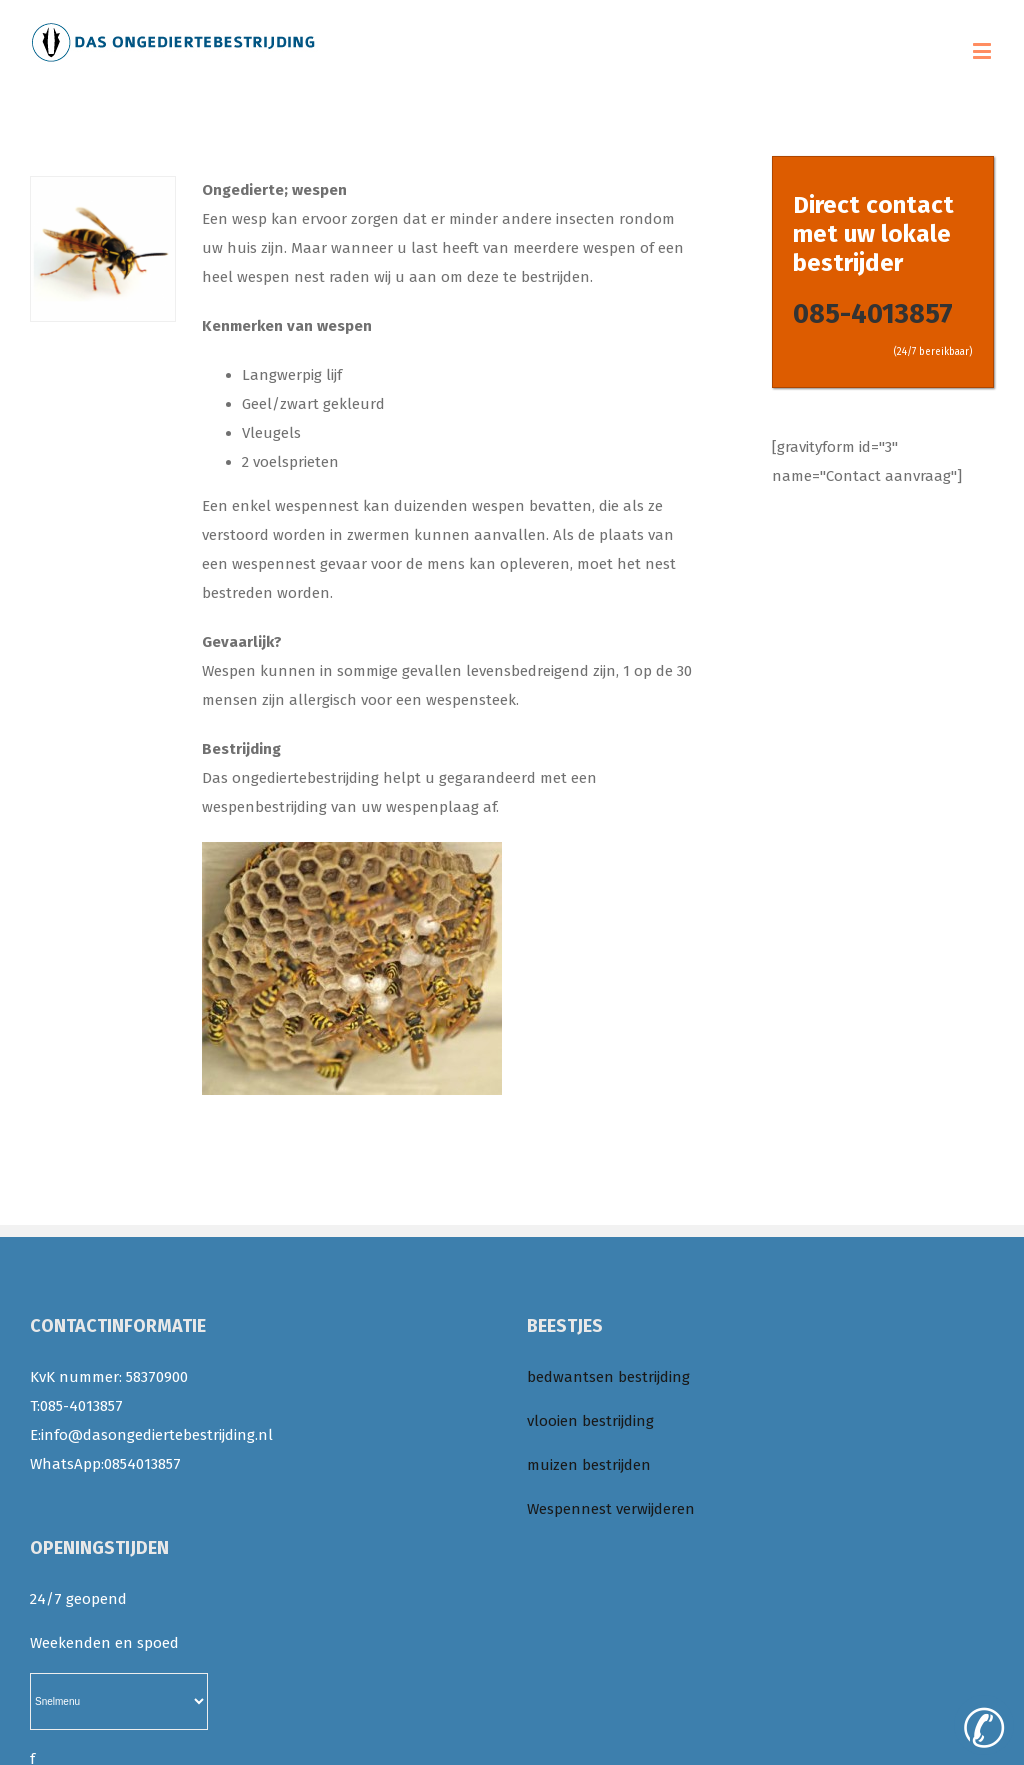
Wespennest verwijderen (611, 1509)
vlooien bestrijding (590, 1421)
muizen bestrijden (589, 1465)
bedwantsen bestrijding (608, 1377)
